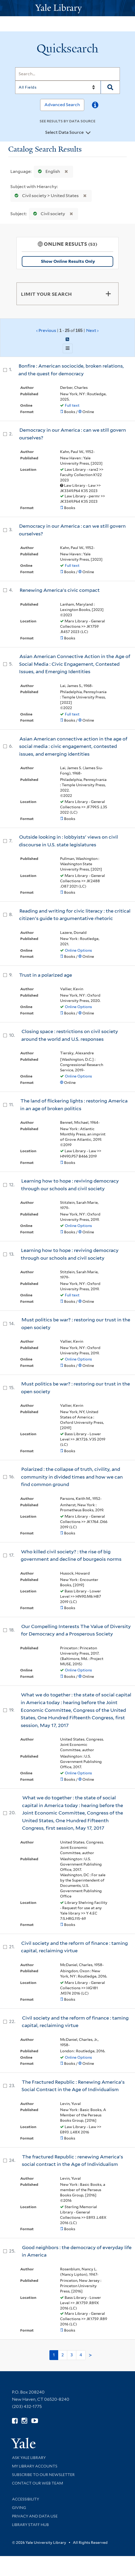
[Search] (67, 74)
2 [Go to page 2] (62, 2354)
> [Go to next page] (90, 2355)
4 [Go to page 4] (80, 2354)
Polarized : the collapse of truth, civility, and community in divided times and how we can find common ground (72, 1476)
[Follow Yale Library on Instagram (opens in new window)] (24, 2420)
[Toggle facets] (108, 294)
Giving (19, 2508)
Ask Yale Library (29, 2458)
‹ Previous (67, 331)
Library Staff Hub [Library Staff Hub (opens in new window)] (30, 2525)
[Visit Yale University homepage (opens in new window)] (23, 2441)
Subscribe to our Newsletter (43, 2475)
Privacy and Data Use (35, 2516)
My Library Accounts (34, 2466)
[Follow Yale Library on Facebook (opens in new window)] (15, 2420)
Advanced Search (62, 104)
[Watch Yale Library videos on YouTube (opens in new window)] (34, 2420)
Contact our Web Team (37, 2483)
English (48, 171)
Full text (72, 405)
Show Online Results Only (68, 261)
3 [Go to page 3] (71, 2354)
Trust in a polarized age (45, 975)
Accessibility (25, 2499)
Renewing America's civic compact (60, 590)
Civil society (48, 213)
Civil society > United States (45, 195)
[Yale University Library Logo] (67, 8)
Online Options (78, 950)
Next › (92, 330)
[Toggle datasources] (88, 133)
